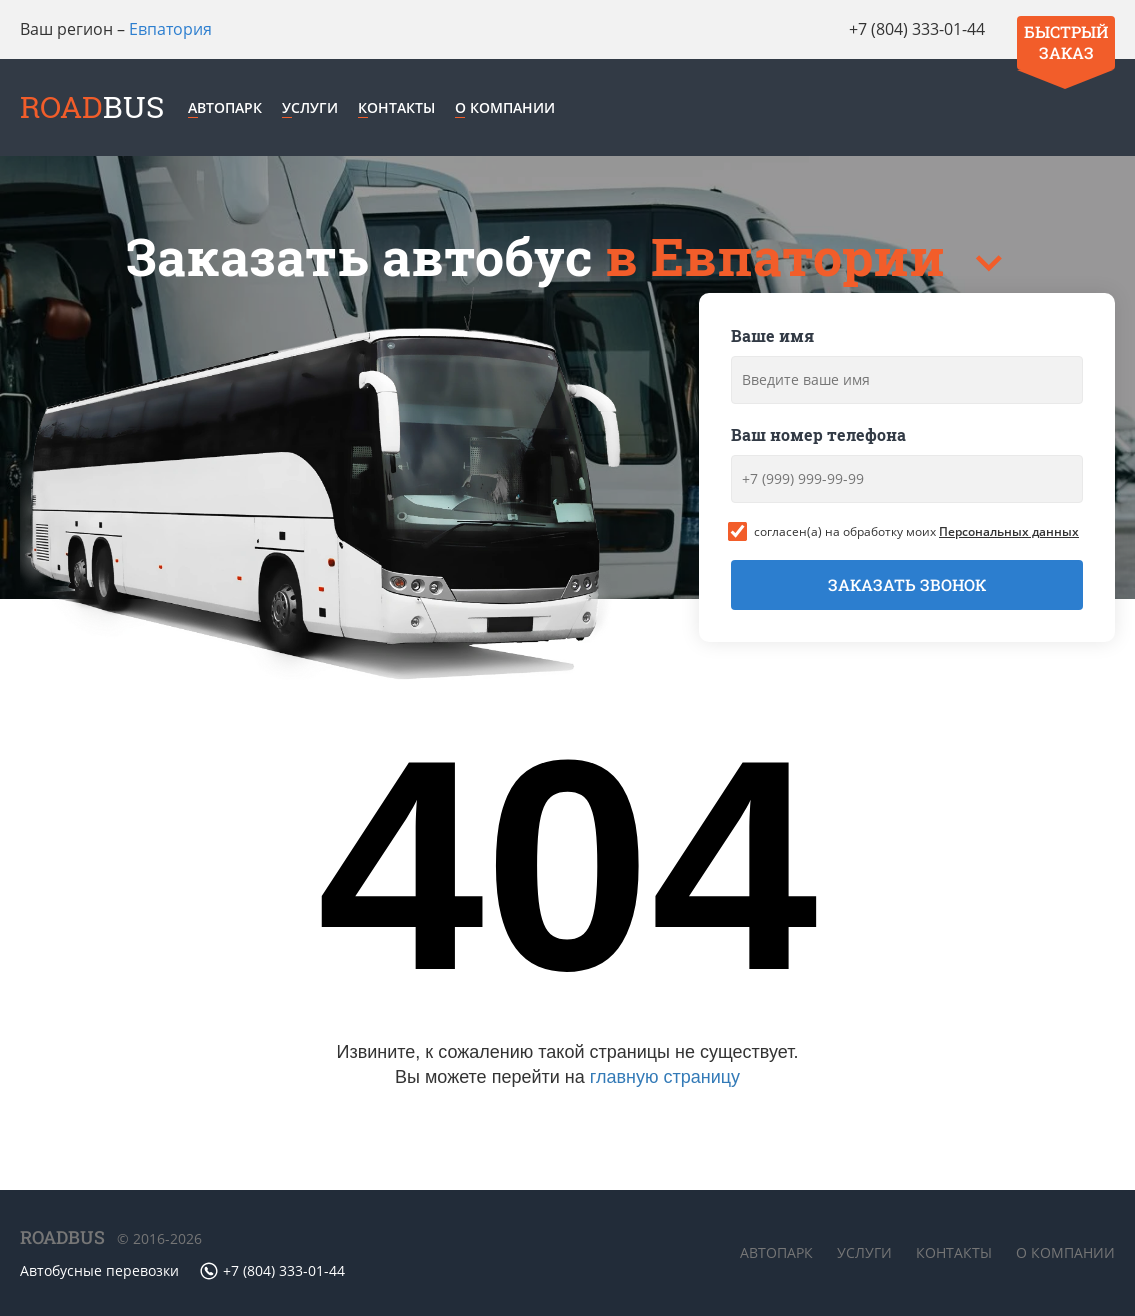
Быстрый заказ (1066, 42)
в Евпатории (781, 256)
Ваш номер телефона (818, 434)
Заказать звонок (907, 584)
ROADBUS (62, 1237)
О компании (505, 107)
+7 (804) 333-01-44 (917, 29)
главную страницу (665, 1077)
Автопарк (225, 107)
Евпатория (170, 29)
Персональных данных (1009, 531)
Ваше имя (772, 335)
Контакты (396, 107)
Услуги (310, 107)
